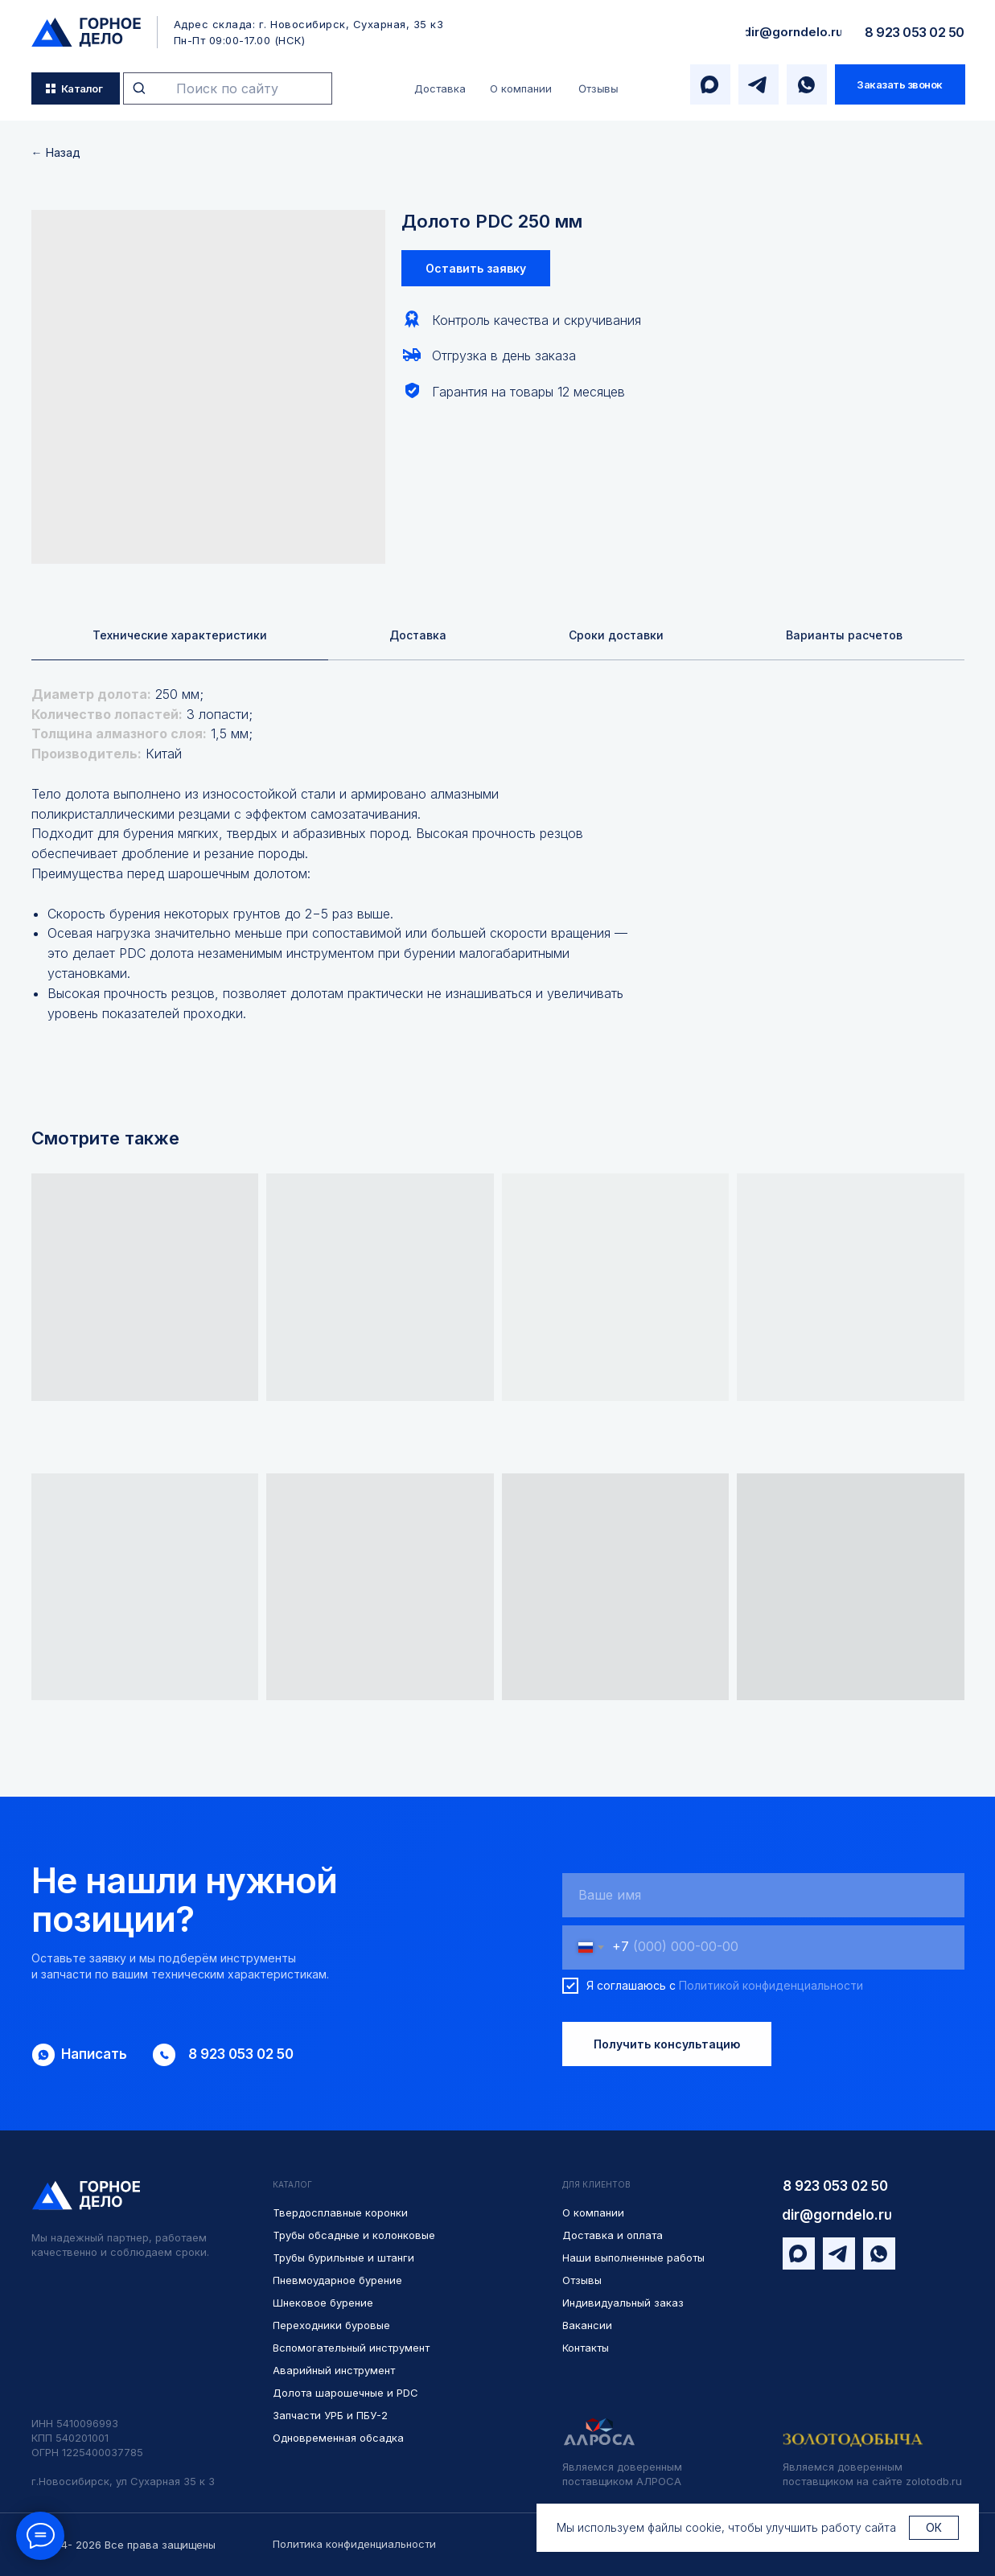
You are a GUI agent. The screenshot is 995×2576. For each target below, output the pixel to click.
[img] (86, 32)
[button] (900, 84)
